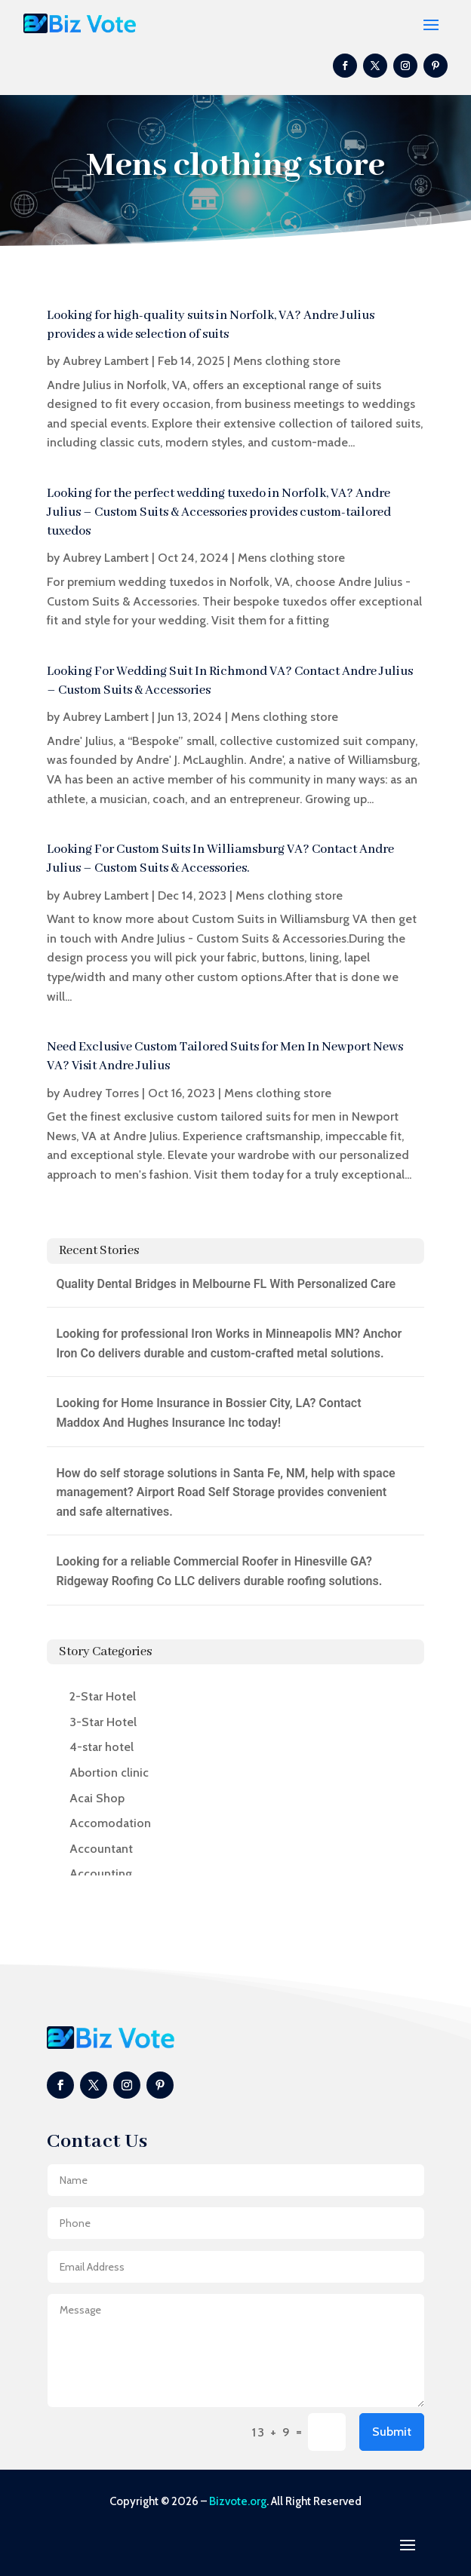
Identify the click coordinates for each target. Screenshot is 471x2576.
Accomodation (110, 1823)
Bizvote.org (237, 2501)
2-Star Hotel (102, 1696)
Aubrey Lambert (106, 361)
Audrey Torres (101, 1093)
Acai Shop (97, 1798)
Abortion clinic (109, 1772)
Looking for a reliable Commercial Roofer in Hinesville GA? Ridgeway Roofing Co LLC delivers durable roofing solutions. (219, 1571)
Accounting (100, 1873)
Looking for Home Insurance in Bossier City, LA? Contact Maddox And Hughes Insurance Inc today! (208, 1413)
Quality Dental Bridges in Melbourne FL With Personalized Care (226, 1284)
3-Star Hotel (103, 1722)
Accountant (101, 1849)
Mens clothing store (286, 361)
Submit (391, 2431)
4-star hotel (101, 1747)
